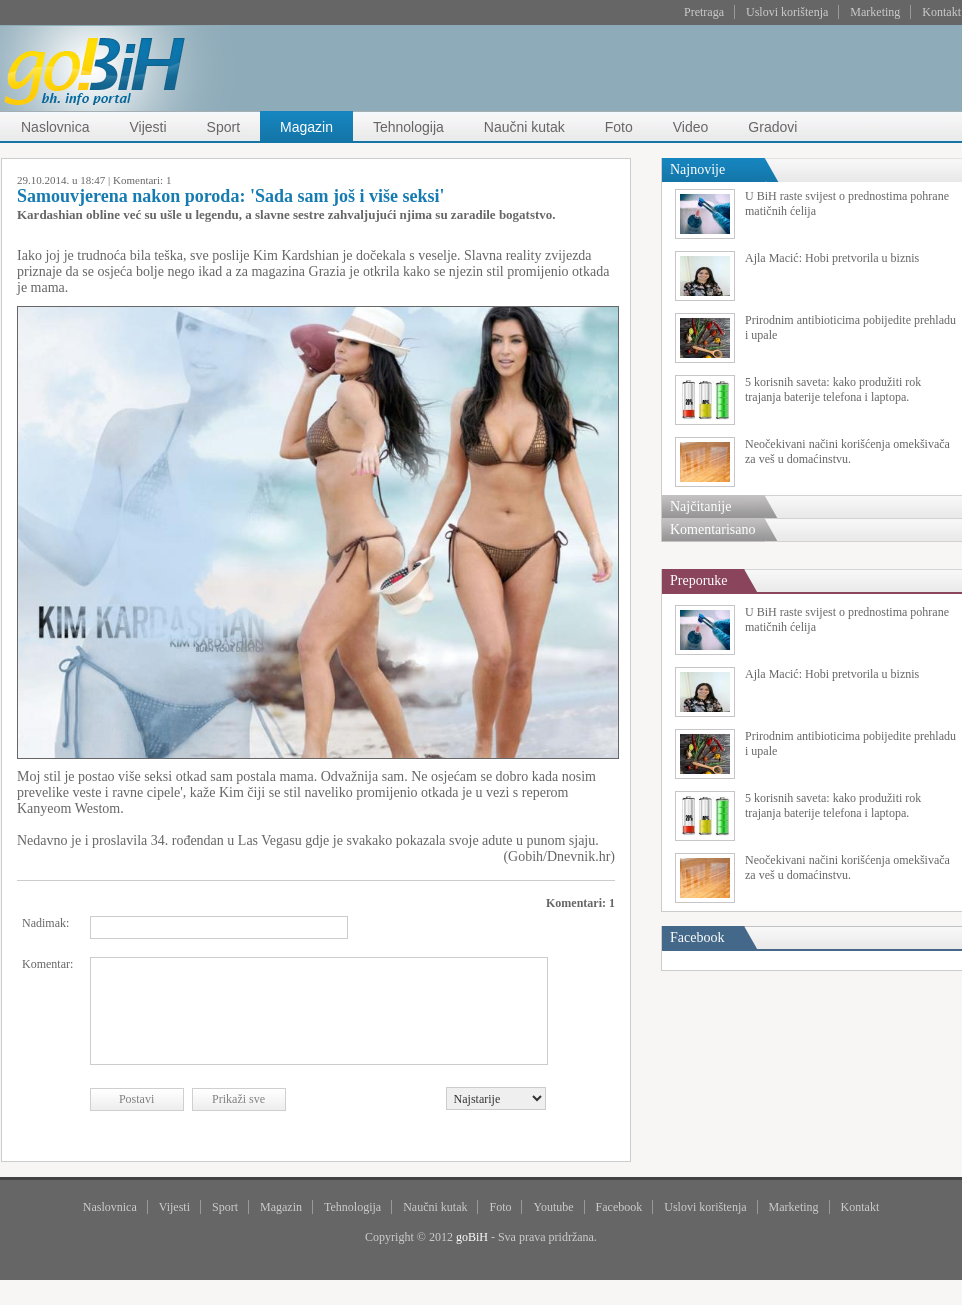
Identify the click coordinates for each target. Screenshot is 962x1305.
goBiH (472, 1237)
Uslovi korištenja (787, 12)
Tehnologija (408, 127)
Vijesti (147, 127)
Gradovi (772, 127)
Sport (223, 127)
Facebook (619, 1207)
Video (691, 127)
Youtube (553, 1207)
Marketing (875, 12)
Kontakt (941, 12)
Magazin (306, 127)
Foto (619, 127)
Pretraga (704, 12)
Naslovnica (55, 127)
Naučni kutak (524, 127)
